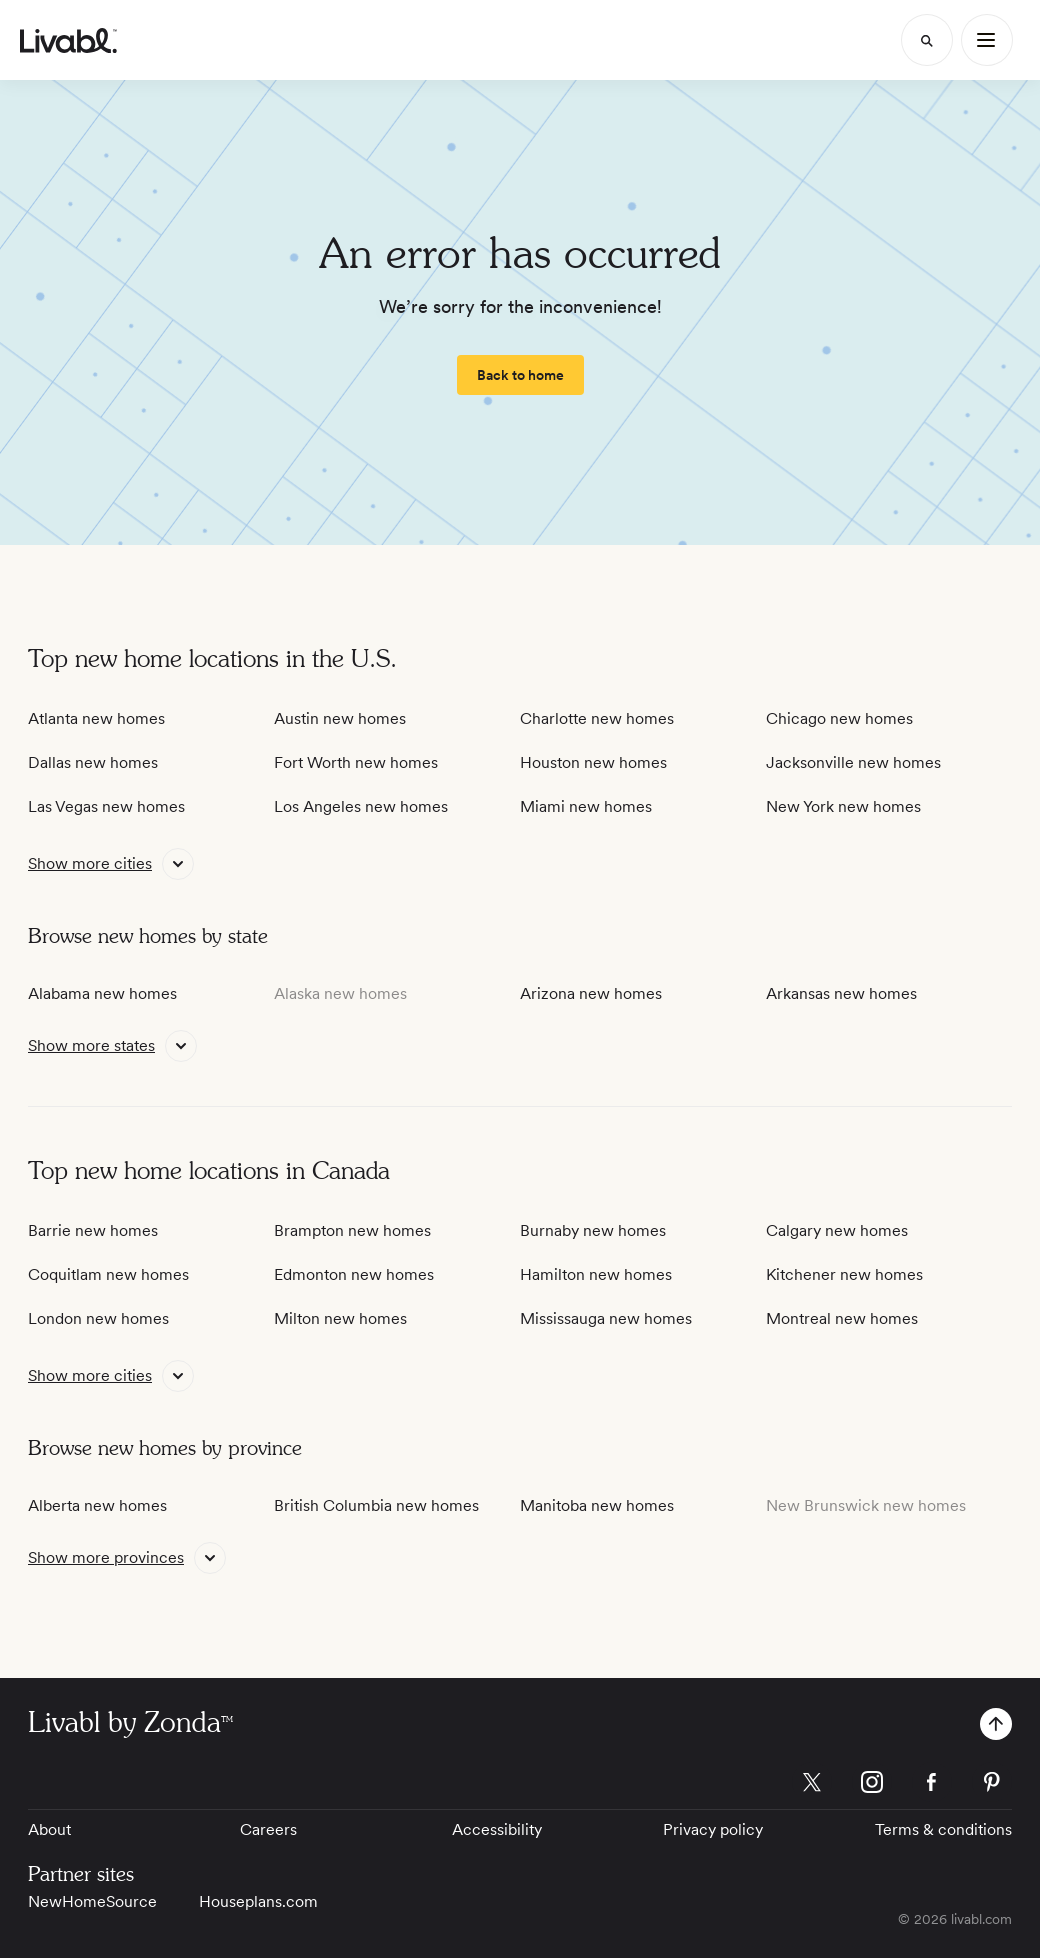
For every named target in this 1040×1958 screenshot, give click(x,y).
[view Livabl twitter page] (812, 1785)
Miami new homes (586, 806)
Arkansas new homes (841, 993)
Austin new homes (340, 718)
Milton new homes (340, 1318)
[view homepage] (68, 40)
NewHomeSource (92, 1901)
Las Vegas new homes (106, 806)
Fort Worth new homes (356, 762)
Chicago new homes (839, 718)
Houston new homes (593, 762)
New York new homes (843, 806)
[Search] (927, 40)
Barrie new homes (93, 1230)
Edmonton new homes (354, 1274)
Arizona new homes (591, 993)
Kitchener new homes (844, 1274)
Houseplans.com (258, 1901)
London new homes (98, 1318)
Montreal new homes (842, 1318)
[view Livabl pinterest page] (992, 1785)
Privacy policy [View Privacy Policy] (713, 1829)
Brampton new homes (352, 1230)
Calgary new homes (837, 1230)
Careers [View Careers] (268, 1829)
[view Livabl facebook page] (932, 1785)
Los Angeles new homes (361, 806)
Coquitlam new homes (108, 1274)
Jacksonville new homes (853, 762)
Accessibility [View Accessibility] (497, 1829)
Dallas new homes (93, 762)
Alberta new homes (97, 1505)
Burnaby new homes (593, 1230)
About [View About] (49, 1829)
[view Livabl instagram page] (872, 1785)
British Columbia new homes (376, 1505)
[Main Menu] (987, 40)
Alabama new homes (102, 993)
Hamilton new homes (596, 1274)
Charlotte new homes (597, 718)
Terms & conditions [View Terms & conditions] (943, 1829)
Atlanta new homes (96, 718)
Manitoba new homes (597, 1505)
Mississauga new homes (606, 1318)
